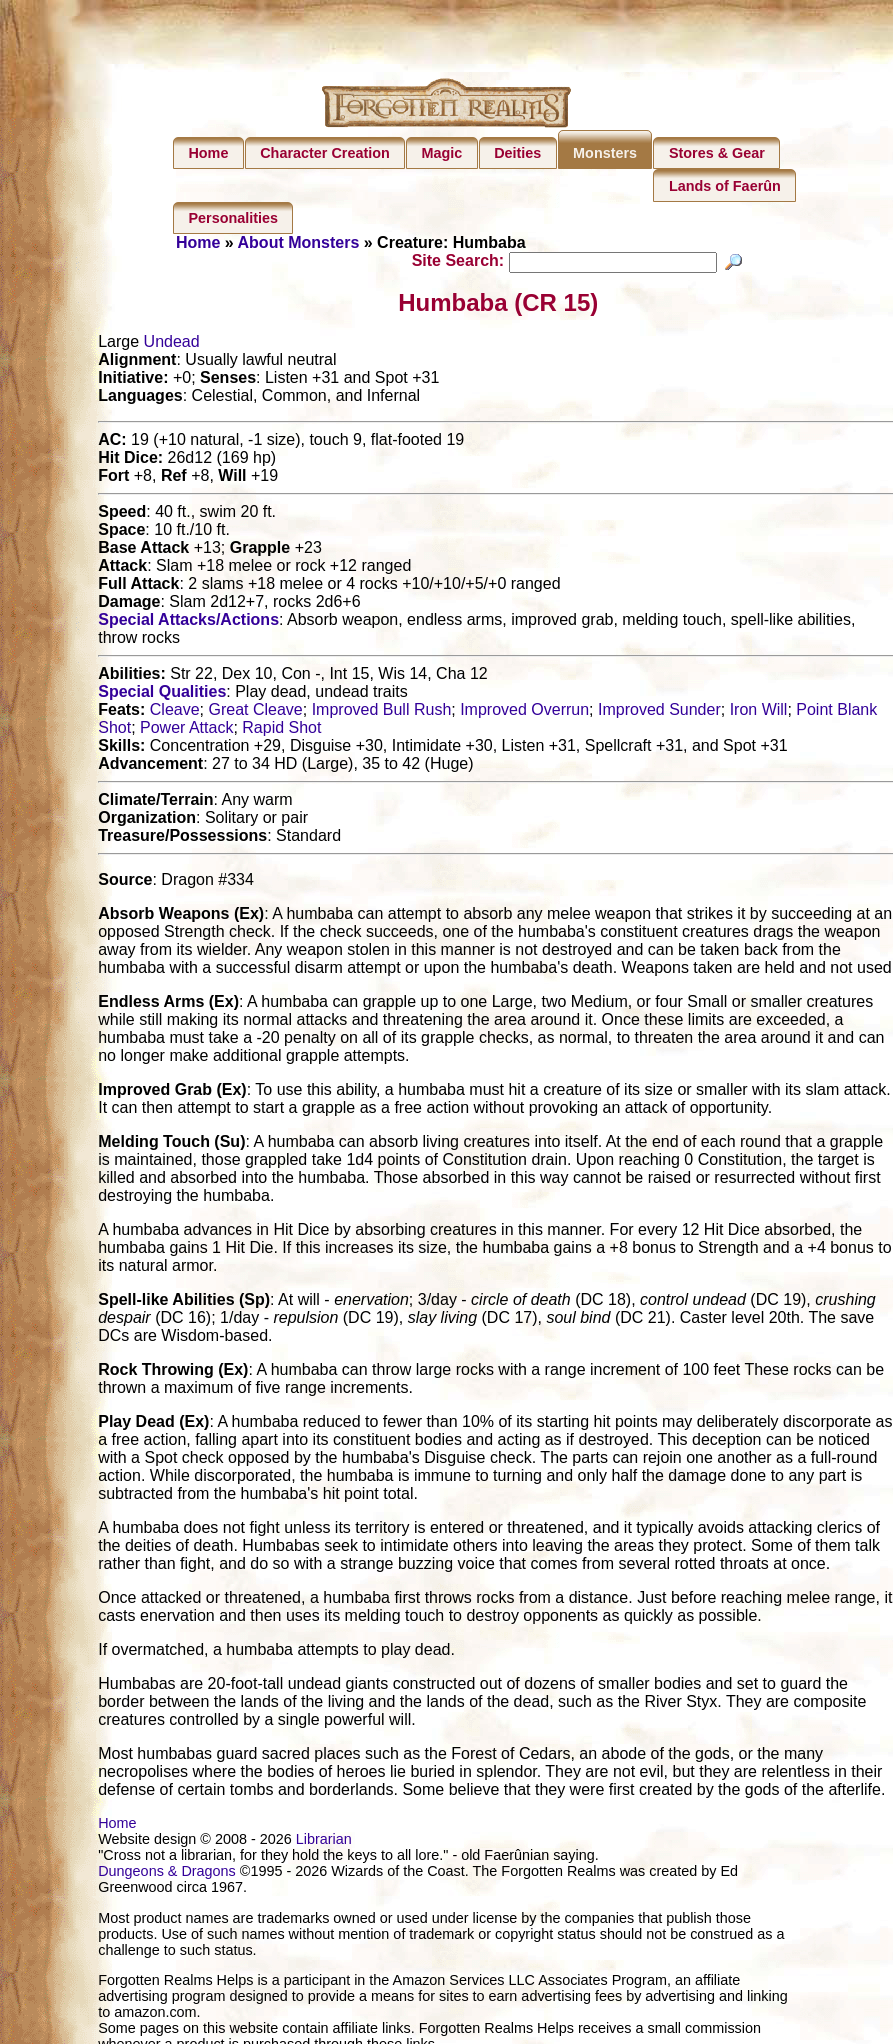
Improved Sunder (659, 712)
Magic (442, 153)
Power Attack (186, 730)
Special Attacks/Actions (188, 622)
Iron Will (759, 712)
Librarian (324, 1842)
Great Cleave (256, 712)
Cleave (175, 712)
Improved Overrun (524, 712)
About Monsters (299, 242)
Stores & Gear (717, 153)
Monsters (605, 153)
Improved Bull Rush (382, 712)
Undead (172, 344)
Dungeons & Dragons (167, 1874)
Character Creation (325, 153)
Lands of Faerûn (725, 186)
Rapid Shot (281, 730)
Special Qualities (162, 694)
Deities (517, 153)
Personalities (233, 218)
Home (208, 153)
